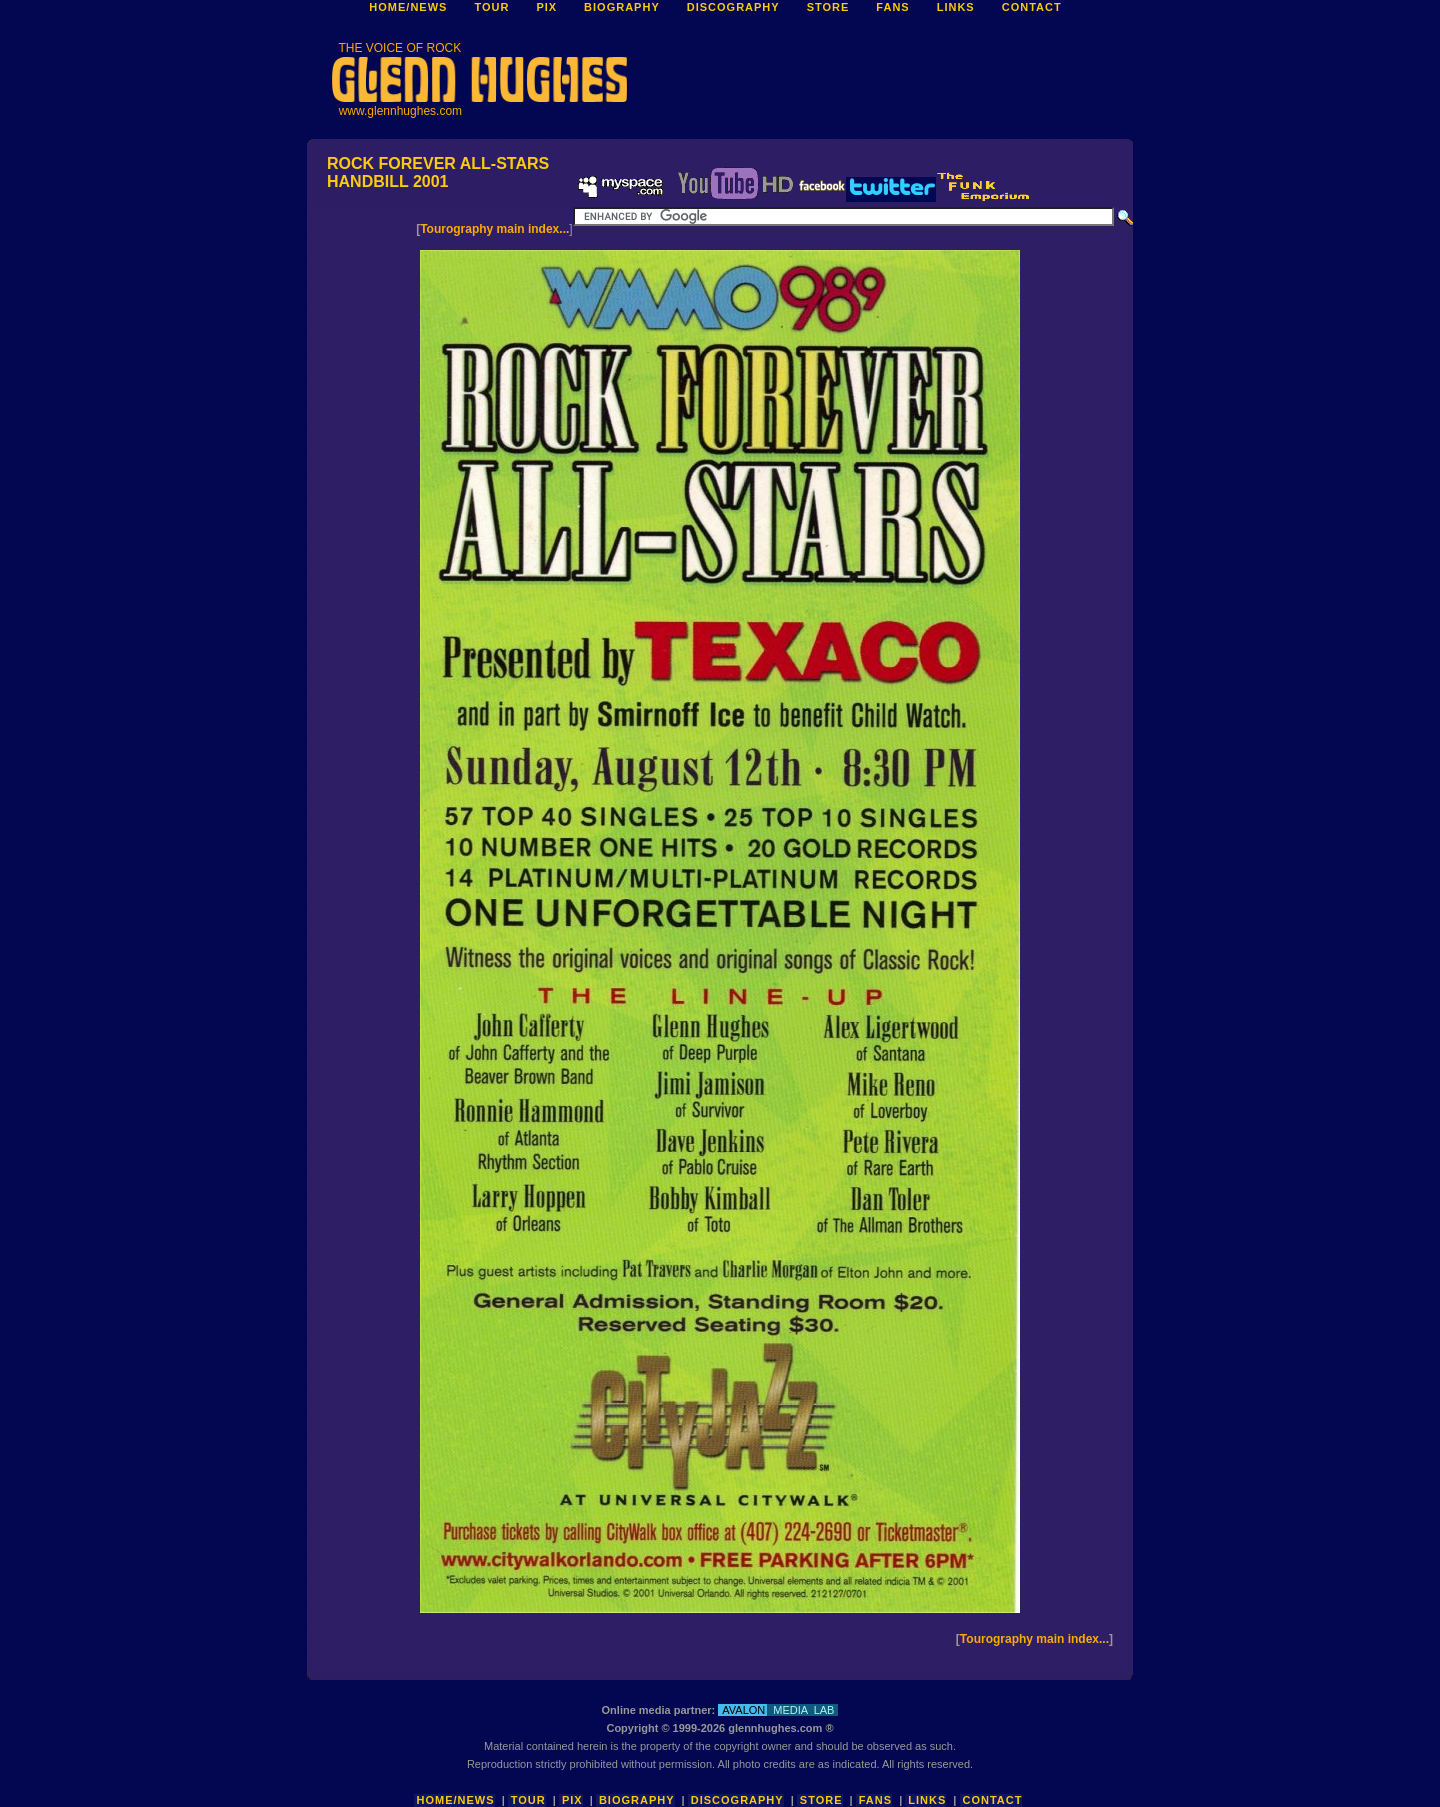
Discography (737, 1800)
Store (821, 1800)
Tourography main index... (494, 229)
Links (927, 1800)
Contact (993, 1800)
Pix (572, 1800)
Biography (637, 1800)
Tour (528, 1800)
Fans (875, 1800)
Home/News (456, 1800)
